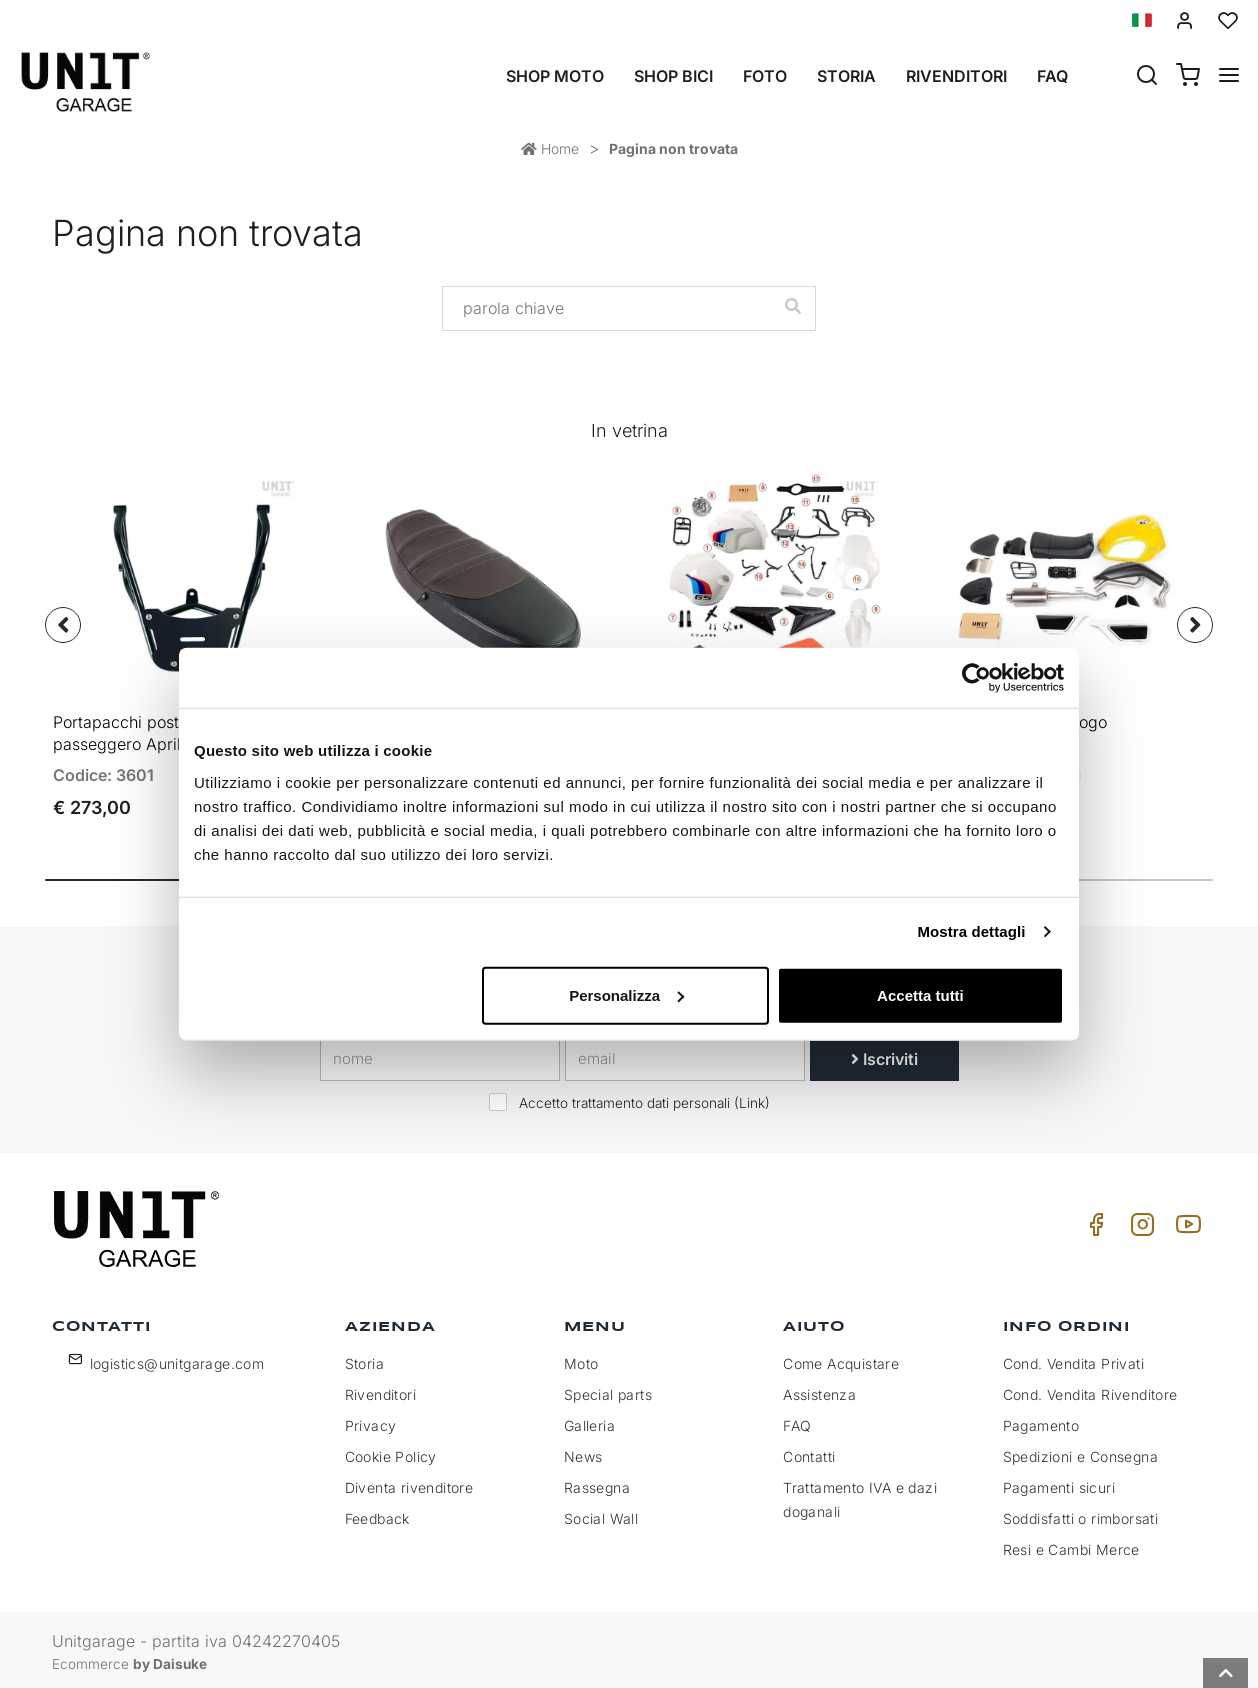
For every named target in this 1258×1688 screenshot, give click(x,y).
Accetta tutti (920, 994)
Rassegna (597, 1482)
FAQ (797, 1420)
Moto (581, 1358)
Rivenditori (956, 76)
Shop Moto (555, 76)
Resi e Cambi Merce (1071, 1544)
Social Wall (601, 1513)
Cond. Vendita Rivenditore (1090, 1389)
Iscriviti (884, 1054)
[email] (685, 1054)
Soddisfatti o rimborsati (1081, 1513)
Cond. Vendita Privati (1073, 1358)
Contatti (809, 1451)
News (583, 1451)
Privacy (371, 1420)
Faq (1052, 76)
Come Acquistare (841, 1358)
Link (752, 1098)
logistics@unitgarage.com (177, 1358)
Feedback (377, 1513)
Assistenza (819, 1389)
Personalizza (626, 994)
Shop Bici (673, 76)
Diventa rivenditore (409, 1482)
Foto (765, 76)
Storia (846, 76)
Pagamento (1041, 1420)
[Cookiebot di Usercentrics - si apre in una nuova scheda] (976, 678)
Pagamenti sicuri (1059, 1482)
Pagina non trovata (673, 148)
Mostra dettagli (971, 931)
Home (550, 148)
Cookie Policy (391, 1451)
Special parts (608, 1389)
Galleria (589, 1420)
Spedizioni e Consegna (1080, 1451)
